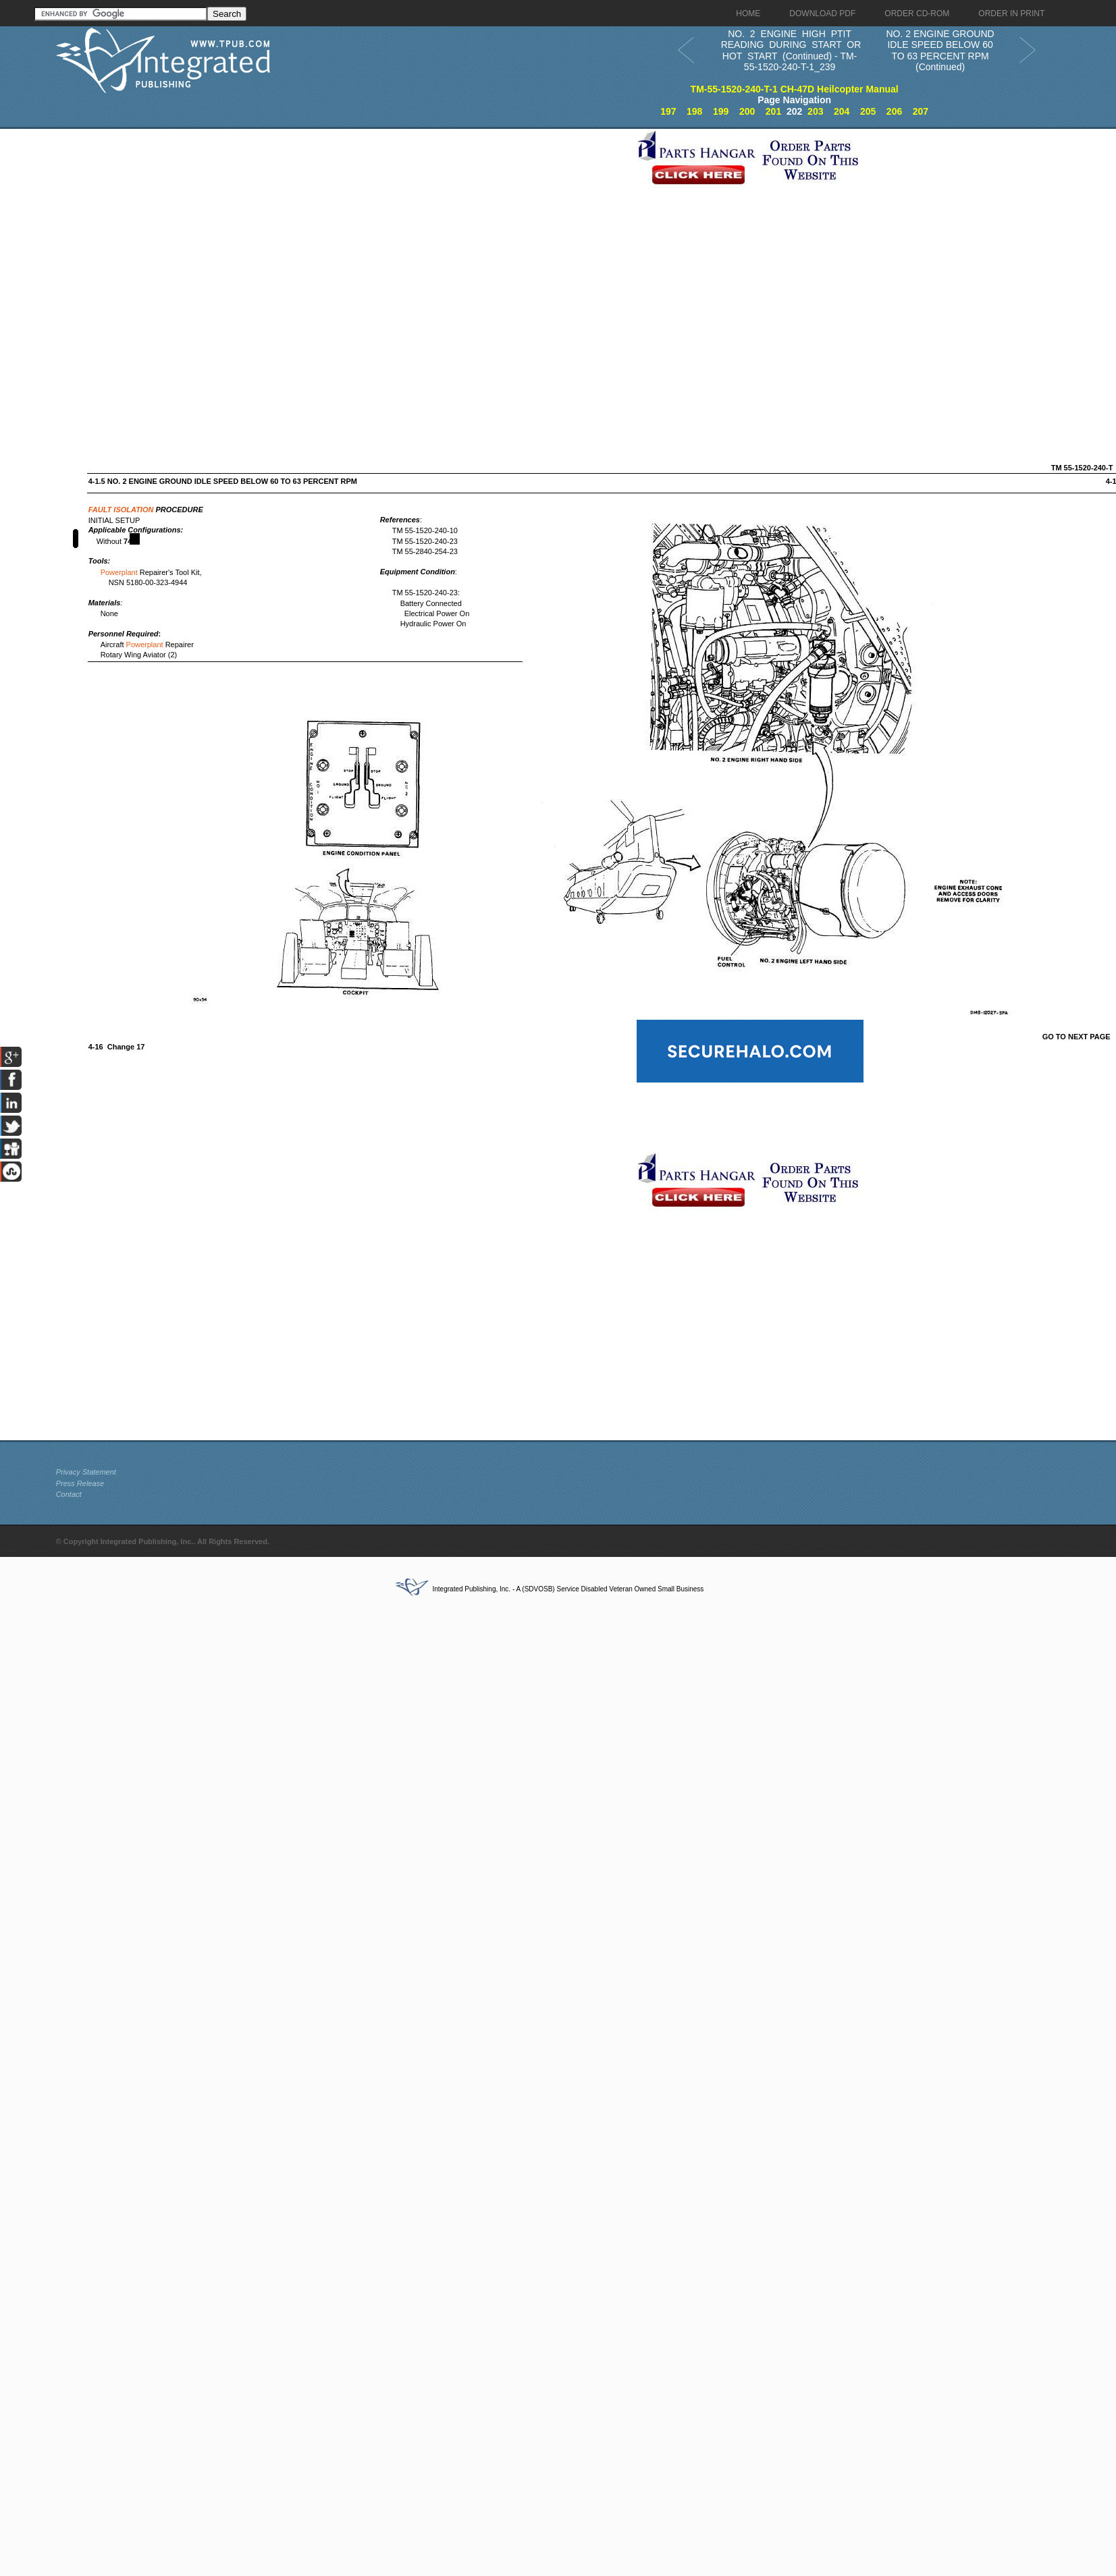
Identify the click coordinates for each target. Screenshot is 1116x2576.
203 (815, 111)
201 (773, 111)
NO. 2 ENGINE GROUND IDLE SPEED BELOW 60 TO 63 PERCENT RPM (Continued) (940, 50)
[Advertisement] (185, 269)
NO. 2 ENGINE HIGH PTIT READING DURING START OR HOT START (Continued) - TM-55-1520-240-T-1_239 (789, 50)
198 (694, 111)
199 (720, 111)
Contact (69, 1494)
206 (894, 111)
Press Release (80, 1483)
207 (920, 111)
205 (868, 111)
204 (841, 111)
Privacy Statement (86, 1472)
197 (668, 111)
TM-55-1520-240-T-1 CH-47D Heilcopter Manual (795, 89)
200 (747, 111)
